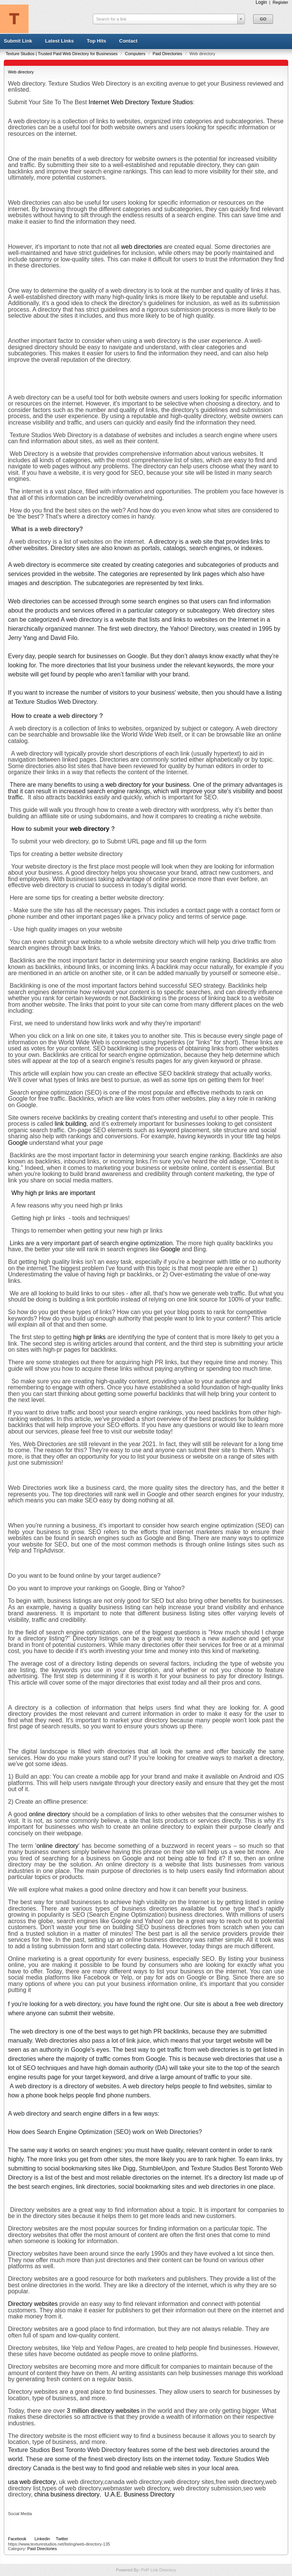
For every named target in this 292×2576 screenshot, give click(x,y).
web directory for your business (147, 784)
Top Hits (96, 41)
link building (71, 1123)
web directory (90, 829)
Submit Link (18, 41)
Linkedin (42, 2538)
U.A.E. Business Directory (140, 2494)
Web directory (21, 72)
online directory (49, 1814)
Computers (135, 53)
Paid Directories (167, 53)
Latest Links (59, 41)
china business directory (67, 2494)
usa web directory (32, 2482)
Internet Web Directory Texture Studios (141, 102)
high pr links (89, 1337)
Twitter (62, 2538)
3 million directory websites (104, 2410)
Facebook (17, 2538)
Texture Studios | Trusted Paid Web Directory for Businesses (62, 53)
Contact (128, 41)
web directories (141, 246)
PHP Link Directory (158, 2570)
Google (18, 1142)
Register (280, 2)
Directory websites (33, 2304)
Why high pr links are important (53, 1193)
